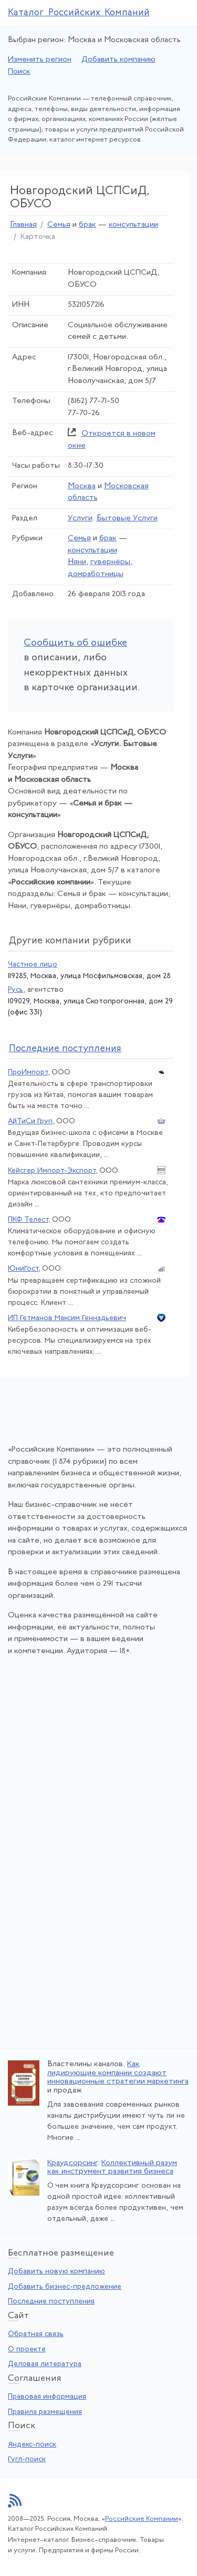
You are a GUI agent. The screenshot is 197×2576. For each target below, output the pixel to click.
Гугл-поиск (27, 2459)
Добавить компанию (118, 60)
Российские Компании (141, 2518)
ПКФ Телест (28, 1220)
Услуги (80, 518)
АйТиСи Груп (30, 1121)
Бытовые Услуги (127, 518)
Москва (82, 486)
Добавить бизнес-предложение (64, 2287)
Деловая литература (44, 2364)
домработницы (95, 574)
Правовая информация (47, 2397)
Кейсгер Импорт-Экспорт (52, 1171)
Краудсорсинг (72, 2163)
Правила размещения (45, 2412)
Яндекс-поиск (32, 2445)
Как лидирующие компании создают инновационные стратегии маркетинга (118, 2073)
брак (87, 225)
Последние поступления (51, 2302)
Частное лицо (32, 965)
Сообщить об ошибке (75, 643)
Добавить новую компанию (56, 2272)
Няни (77, 562)
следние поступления (65, 1049)
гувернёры (110, 562)
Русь (15, 990)
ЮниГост (23, 1269)
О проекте (27, 2349)
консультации (133, 225)
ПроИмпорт (28, 1072)
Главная (23, 225)
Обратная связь (36, 2334)
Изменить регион (39, 60)
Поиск (19, 72)
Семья (58, 225)
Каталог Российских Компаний (79, 13)
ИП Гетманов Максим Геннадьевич (67, 1318)
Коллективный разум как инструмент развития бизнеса (112, 2167)
